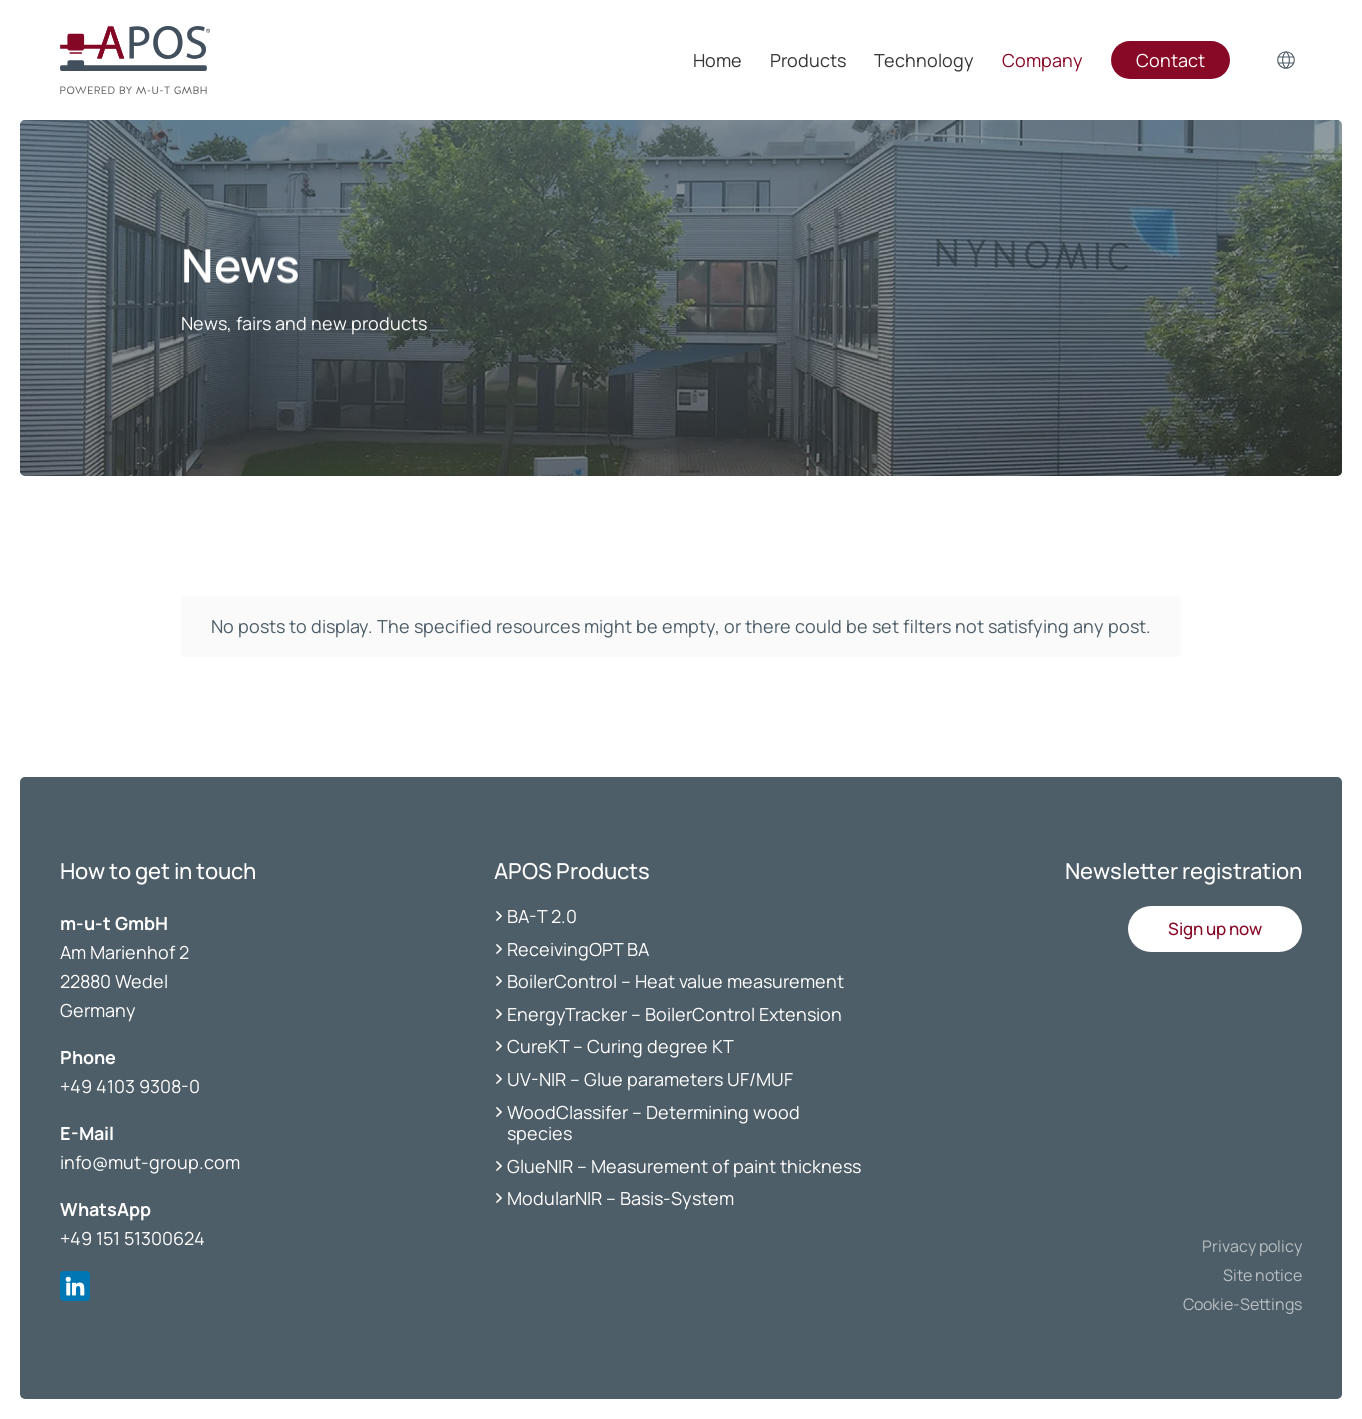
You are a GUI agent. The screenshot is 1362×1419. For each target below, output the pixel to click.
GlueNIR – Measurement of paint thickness (684, 1166)
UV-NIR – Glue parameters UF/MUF (652, 1079)
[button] (1215, 929)
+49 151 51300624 (132, 1238)
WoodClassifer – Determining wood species (653, 1123)
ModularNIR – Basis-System (620, 1198)
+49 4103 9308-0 (130, 1086)
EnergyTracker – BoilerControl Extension (674, 1014)
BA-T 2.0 (542, 916)
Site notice (1262, 1275)
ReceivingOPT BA (578, 949)
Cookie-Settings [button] (1242, 1304)
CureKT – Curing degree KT (620, 1046)
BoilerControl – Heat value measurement (675, 981)
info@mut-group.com (150, 1162)
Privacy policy (1252, 1246)
